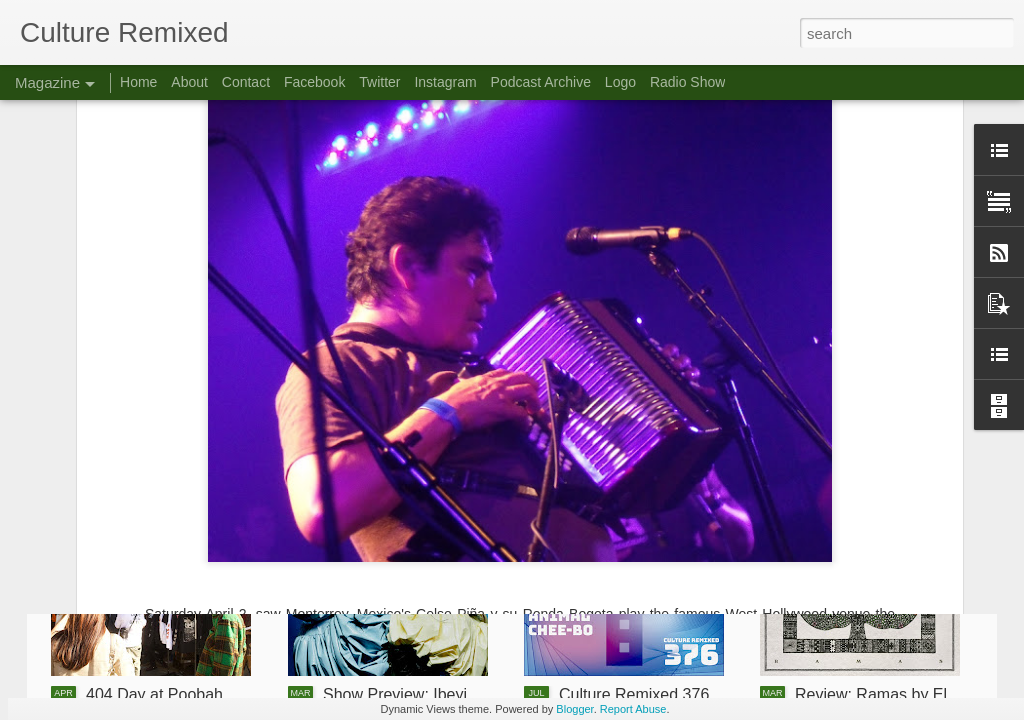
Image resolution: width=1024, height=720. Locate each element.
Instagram (445, 82)
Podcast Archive (541, 82)
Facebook (314, 82)
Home (138, 82)
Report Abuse (633, 709)
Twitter (379, 82)
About (189, 82)
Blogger (574, 709)
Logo (620, 82)
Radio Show (688, 82)
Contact (246, 82)
